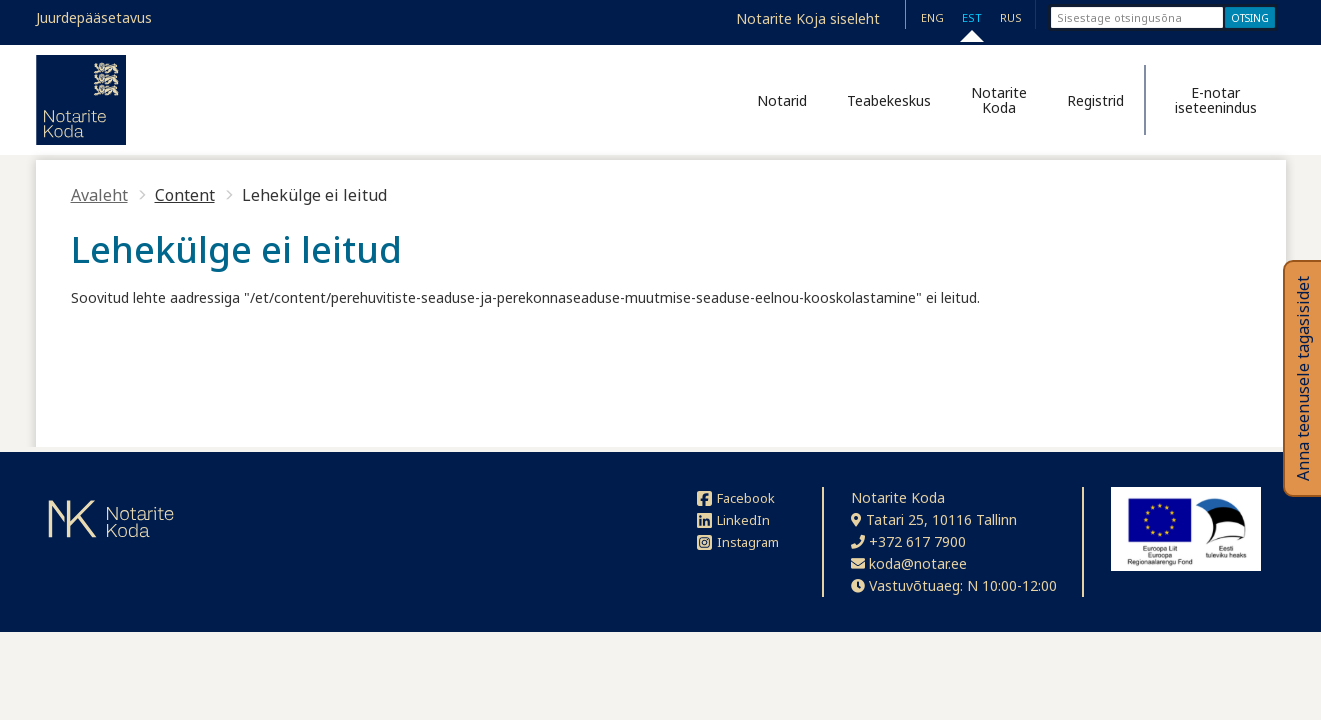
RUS (1011, 17)
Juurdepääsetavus (94, 17)
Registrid (1095, 100)
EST (972, 17)
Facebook (736, 498)
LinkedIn (733, 520)
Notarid (782, 100)
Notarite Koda (999, 100)
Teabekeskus (889, 100)
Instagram (738, 542)
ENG (932, 17)
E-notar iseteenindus (1216, 100)
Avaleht (99, 195)
